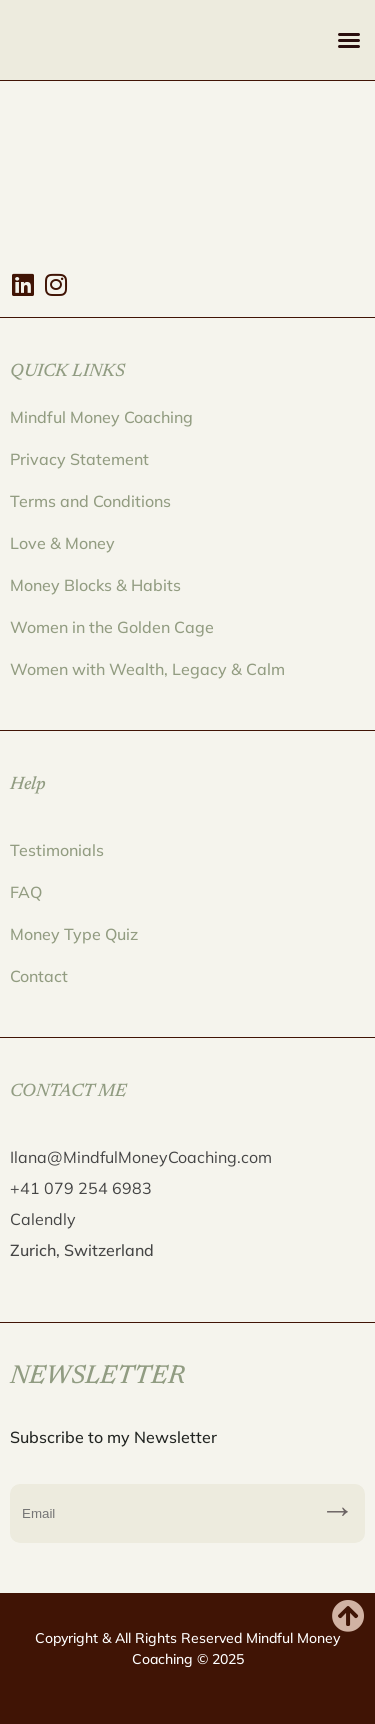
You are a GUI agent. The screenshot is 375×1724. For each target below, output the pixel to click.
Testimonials (57, 850)
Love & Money (62, 543)
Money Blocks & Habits (95, 585)
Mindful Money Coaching (101, 417)
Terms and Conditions (90, 501)
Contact (39, 976)
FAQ (26, 892)
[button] (349, 40)
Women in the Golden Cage (112, 627)
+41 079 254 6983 (81, 1188)
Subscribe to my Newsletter (337, 1513)
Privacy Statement (79, 459)
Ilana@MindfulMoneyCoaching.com (141, 1157)
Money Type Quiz (74, 934)
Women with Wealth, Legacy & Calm (147, 669)
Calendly (43, 1219)
